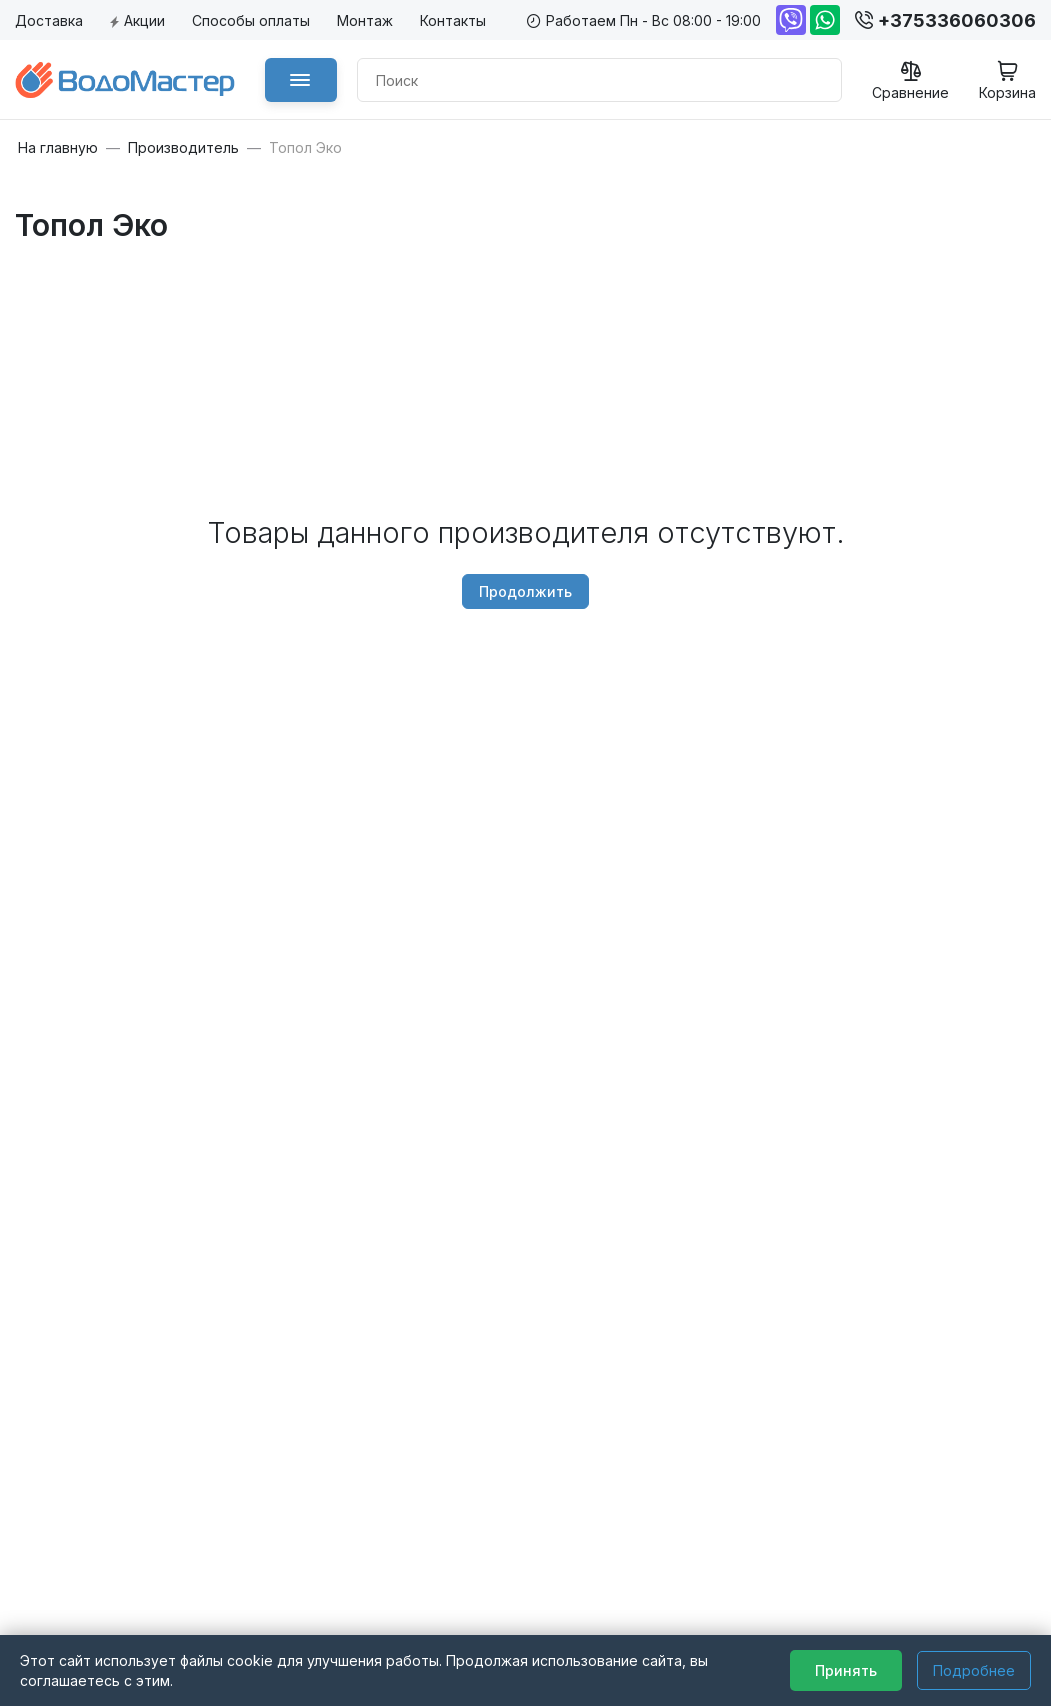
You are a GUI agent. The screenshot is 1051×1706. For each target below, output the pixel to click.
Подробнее (974, 1670)
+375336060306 (945, 20)
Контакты (453, 20)
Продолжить (525, 591)
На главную (58, 148)
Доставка (49, 20)
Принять (846, 1670)
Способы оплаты (251, 20)
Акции (137, 20)
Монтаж (365, 20)
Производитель (183, 148)
